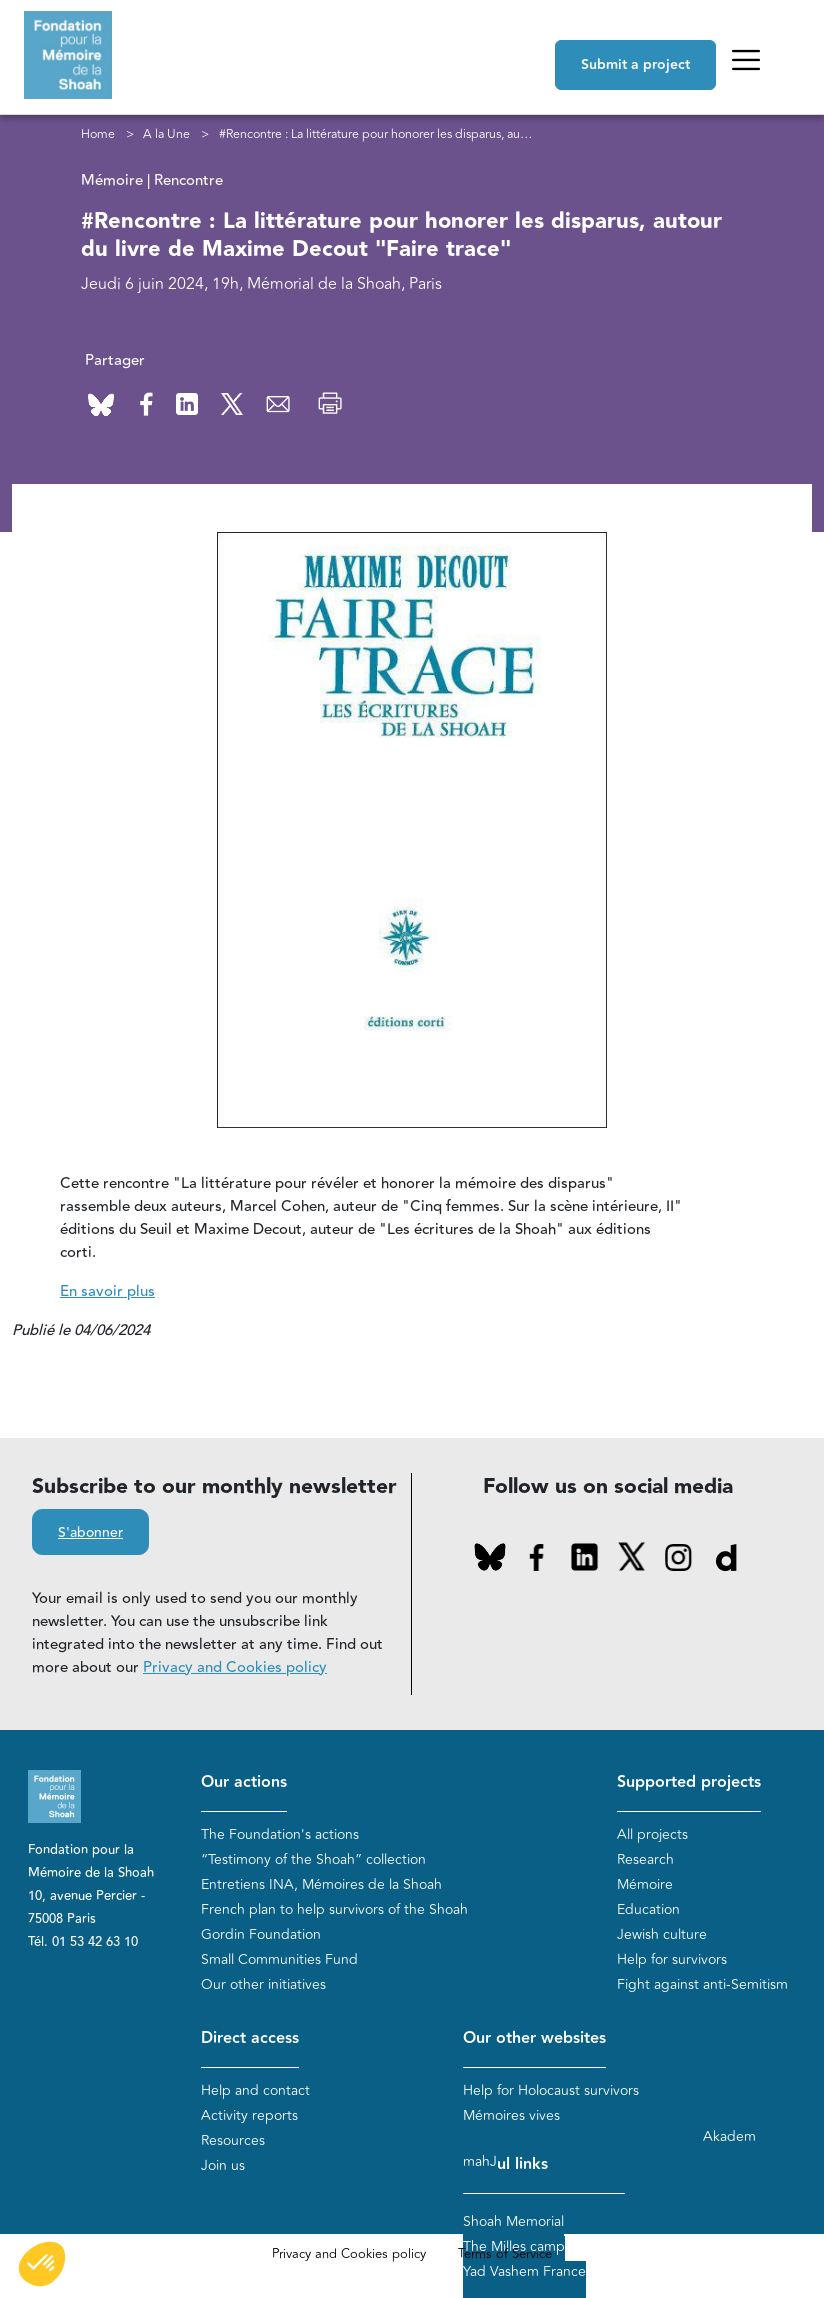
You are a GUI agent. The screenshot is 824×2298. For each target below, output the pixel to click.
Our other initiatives (263, 1984)
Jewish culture (662, 1934)
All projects (652, 1834)
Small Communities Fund (279, 1959)
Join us (223, 2165)
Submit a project (635, 65)
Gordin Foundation (261, 1934)
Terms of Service (505, 2254)
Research (645, 1859)
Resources (233, 2140)
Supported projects (689, 1782)
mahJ (480, 2161)
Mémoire (645, 1884)
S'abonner (90, 1533)
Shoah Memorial (513, 2221)
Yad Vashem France (524, 2271)
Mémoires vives (511, 2115)
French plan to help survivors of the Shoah (334, 1909)
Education (648, 1909)
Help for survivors (672, 1959)
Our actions (244, 1782)
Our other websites (534, 2038)
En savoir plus (107, 1291)
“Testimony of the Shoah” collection (313, 1859)
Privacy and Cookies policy (235, 1667)
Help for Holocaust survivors (551, 2090)
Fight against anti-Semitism (702, 1984)
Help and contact (255, 2090)
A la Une (166, 134)
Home (98, 134)
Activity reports (249, 2115)
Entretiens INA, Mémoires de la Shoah (321, 1884)
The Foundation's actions (280, 1834)
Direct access (250, 2038)
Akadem (729, 2136)
